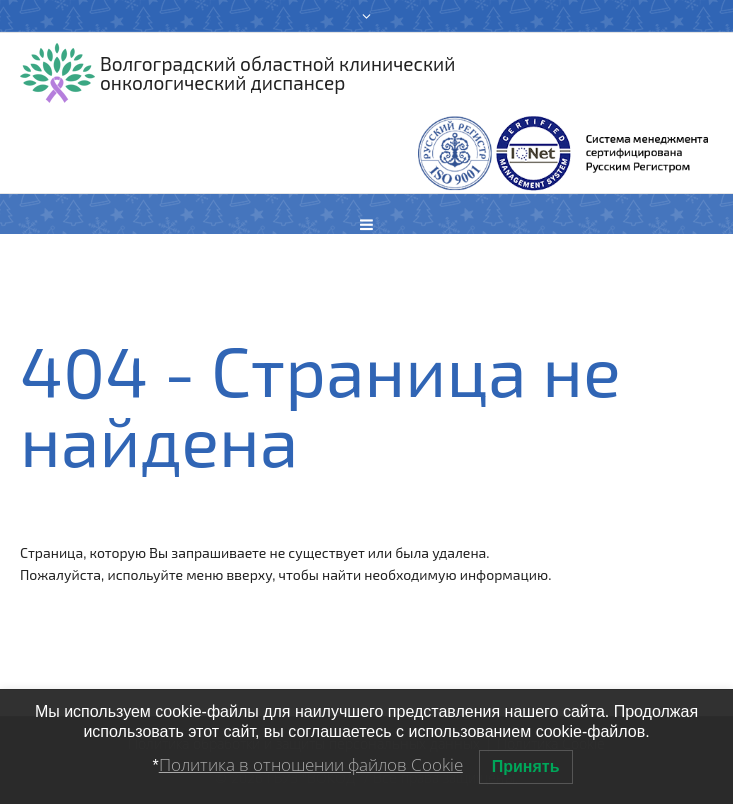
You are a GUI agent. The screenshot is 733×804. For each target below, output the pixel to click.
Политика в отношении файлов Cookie (311, 764)
